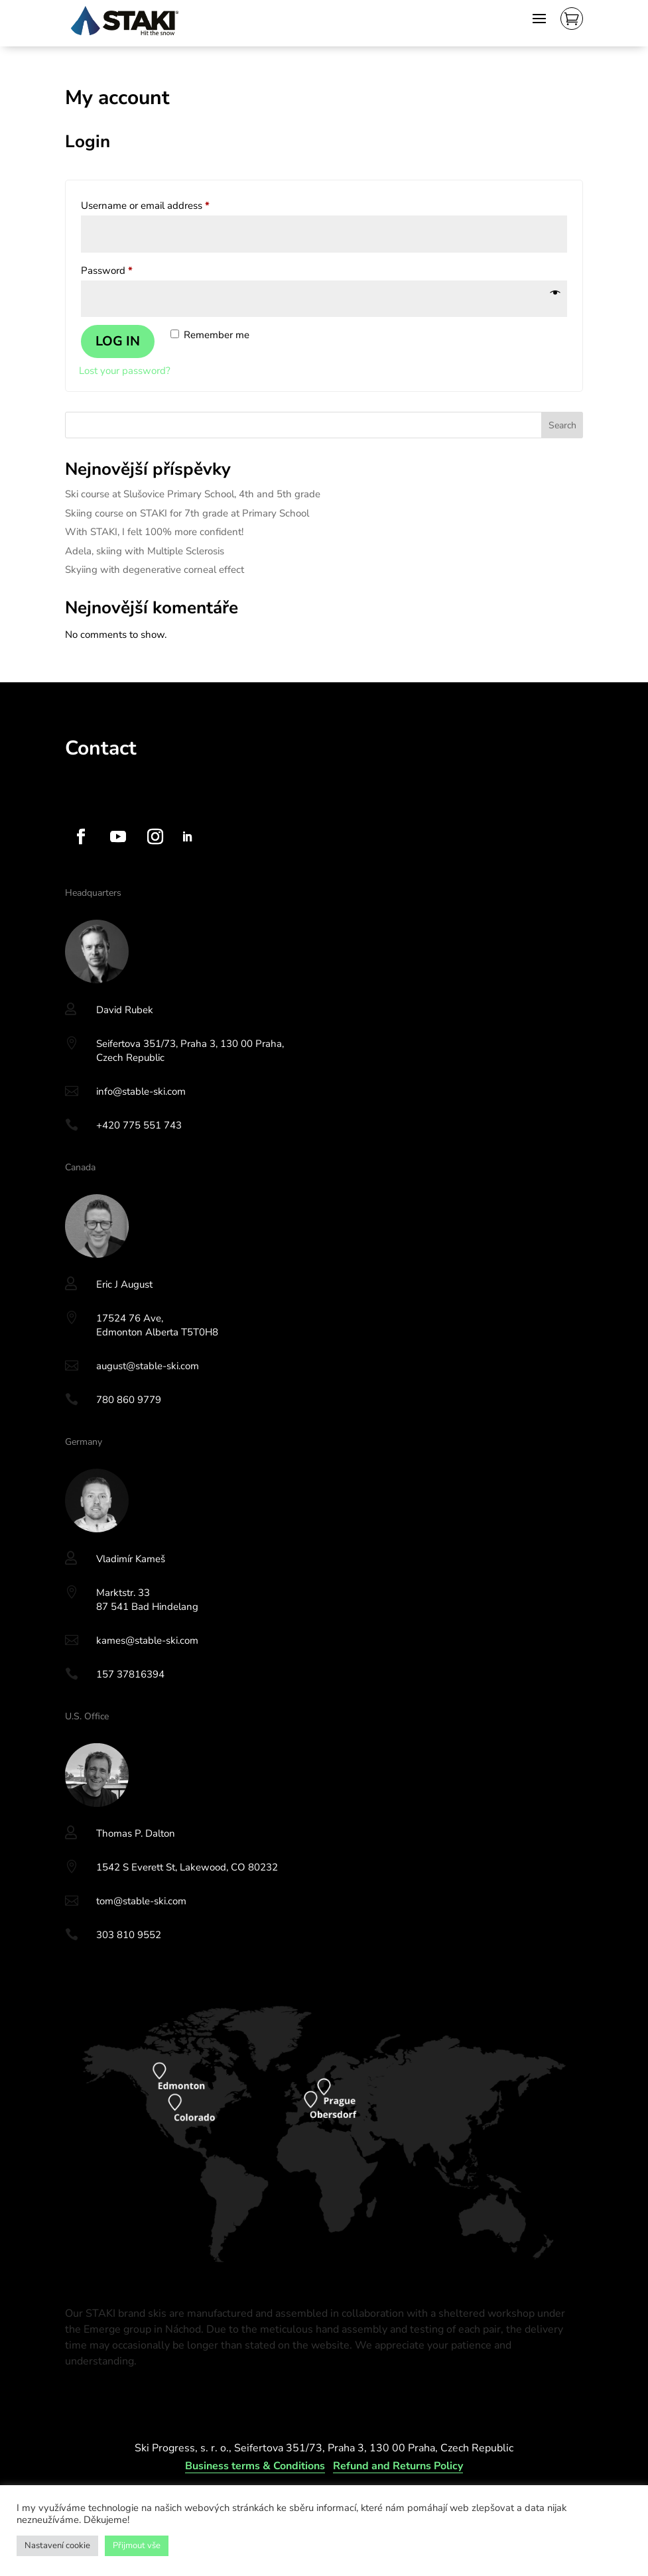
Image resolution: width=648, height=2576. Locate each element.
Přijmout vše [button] (137, 2545)
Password (126, 269)
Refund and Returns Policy (398, 2466)
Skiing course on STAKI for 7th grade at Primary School (187, 513)
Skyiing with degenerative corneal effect (154, 569)
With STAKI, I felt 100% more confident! (154, 531)
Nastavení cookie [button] (57, 2545)
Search (562, 425)
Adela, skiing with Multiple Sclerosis (144, 551)
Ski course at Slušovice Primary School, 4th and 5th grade (192, 494)
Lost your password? (124, 370)
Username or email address (165, 204)
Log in (118, 341)
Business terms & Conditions (255, 2466)
